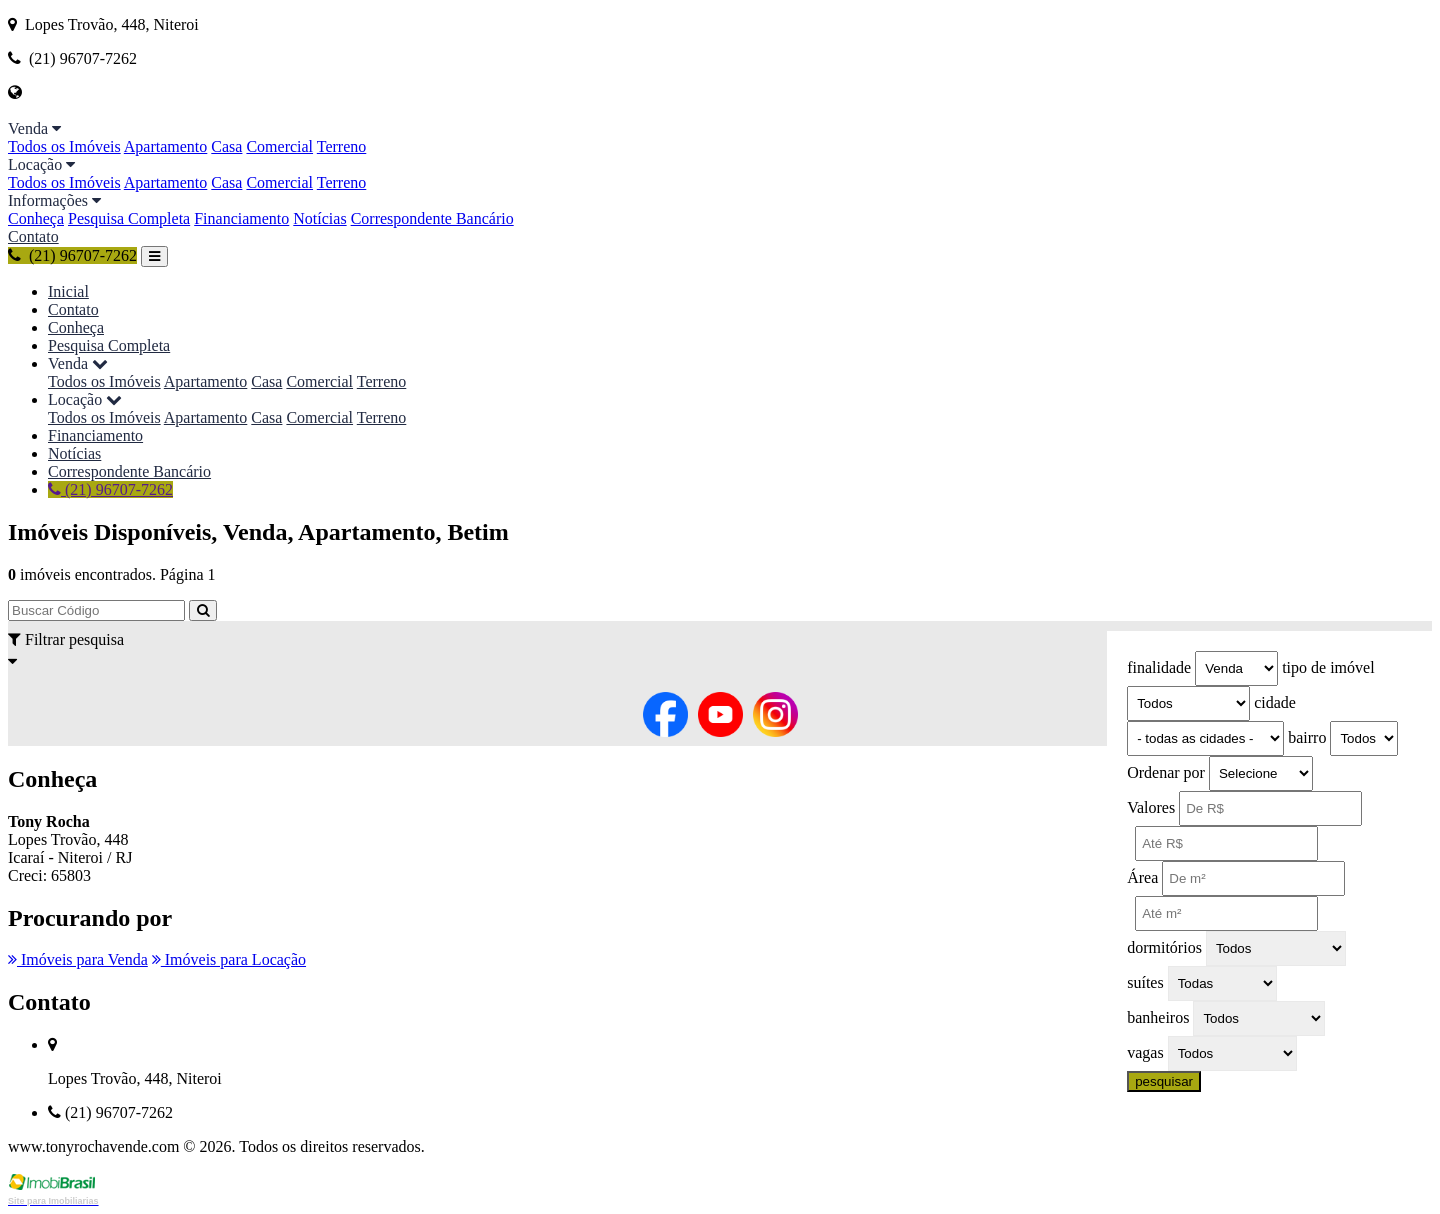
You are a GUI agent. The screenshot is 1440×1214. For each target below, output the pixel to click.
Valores (1151, 807)
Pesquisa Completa (129, 218)
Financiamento (241, 218)
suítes (1145, 982)
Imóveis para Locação (229, 959)
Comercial (279, 146)
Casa (226, 146)
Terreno (342, 146)
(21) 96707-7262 (72, 255)
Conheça (36, 218)
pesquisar (1164, 1081)
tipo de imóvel (1328, 667)
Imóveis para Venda (78, 959)
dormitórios (1164, 947)
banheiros (1158, 1017)
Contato (33, 236)
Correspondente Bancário (432, 218)
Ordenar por (1166, 772)
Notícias (319, 218)
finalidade (1159, 667)
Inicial (68, 291)
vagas (1145, 1052)
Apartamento (166, 146)
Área (1142, 877)
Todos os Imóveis (64, 146)
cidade (1275, 702)
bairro (1307, 737)
